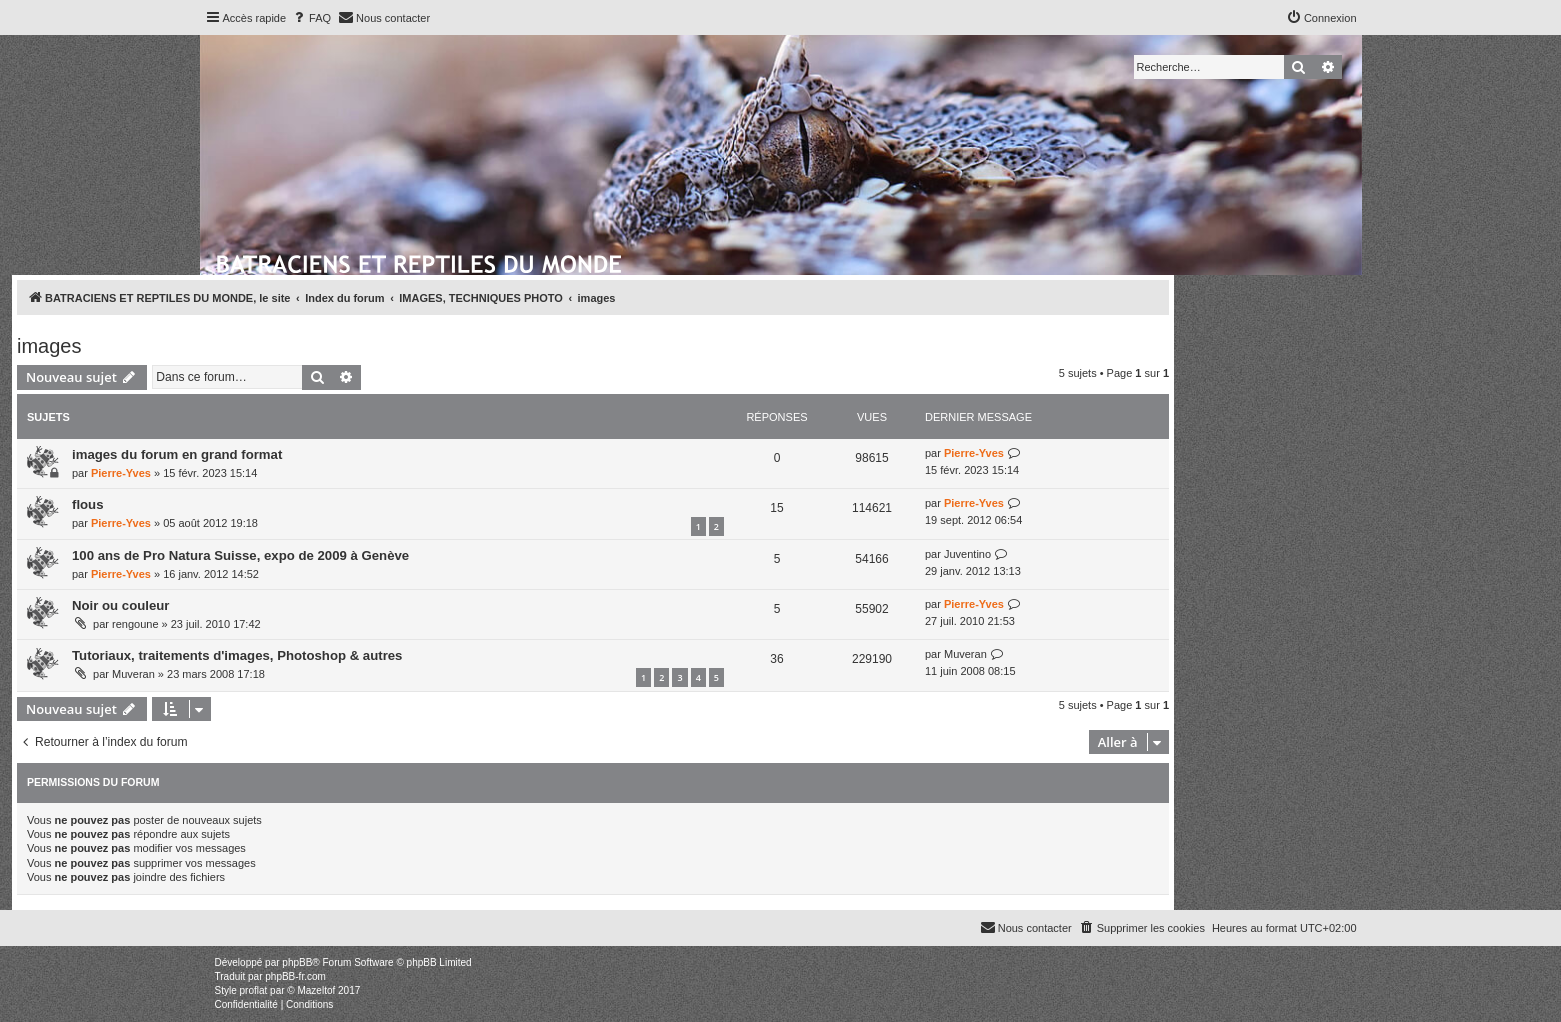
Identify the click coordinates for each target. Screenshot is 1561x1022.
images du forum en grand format (177, 454)
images (49, 346)
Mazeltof (316, 990)
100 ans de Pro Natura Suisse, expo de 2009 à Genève (240, 555)
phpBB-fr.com (295, 976)
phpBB (297, 962)
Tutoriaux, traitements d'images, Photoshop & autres (237, 655)
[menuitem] (311, 18)
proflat (254, 990)
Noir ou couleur (120, 605)
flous (88, 504)
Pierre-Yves (121, 473)
